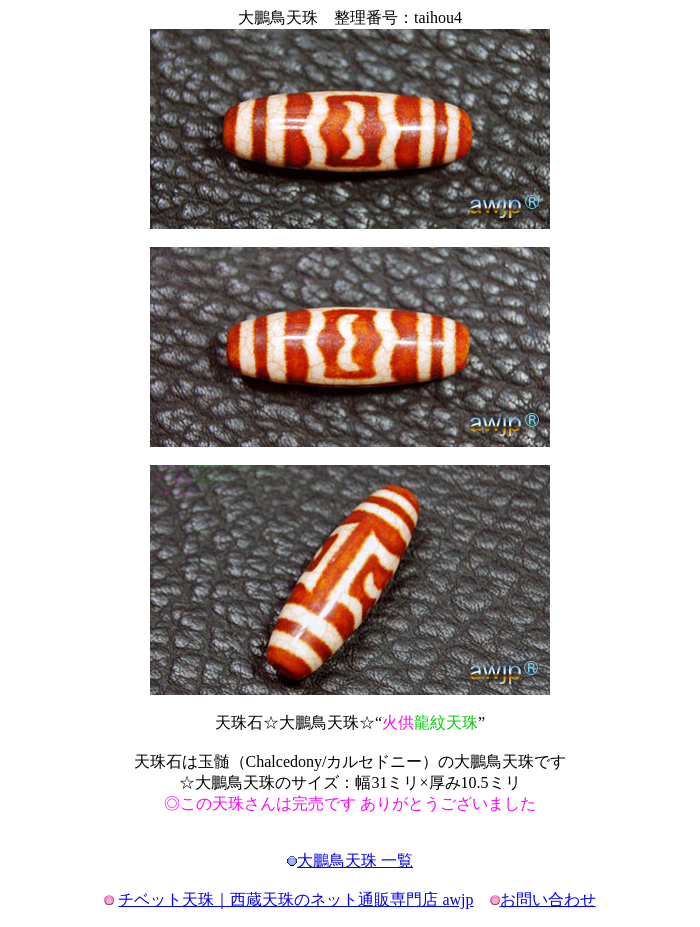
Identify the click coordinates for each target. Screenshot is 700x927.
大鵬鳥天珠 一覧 (355, 860)
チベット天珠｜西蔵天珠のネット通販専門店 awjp (295, 899)
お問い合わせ (548, 899)
